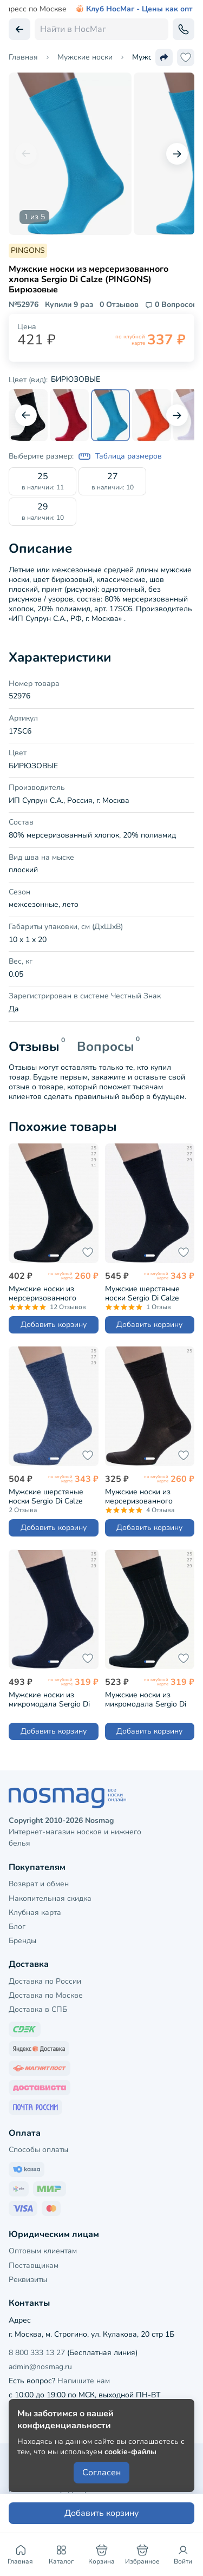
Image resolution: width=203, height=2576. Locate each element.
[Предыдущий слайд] (26, 154)
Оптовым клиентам (43, 2251)
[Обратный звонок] (183, 29)
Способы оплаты (38, 2150)
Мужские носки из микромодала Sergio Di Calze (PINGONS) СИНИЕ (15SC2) (52, 1699)
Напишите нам (83, 2381)
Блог (17, 1926)
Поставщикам (33, 2265)
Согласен (101, 2473)
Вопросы (105, 1046)
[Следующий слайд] (177, 154)
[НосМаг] (101, 1798)
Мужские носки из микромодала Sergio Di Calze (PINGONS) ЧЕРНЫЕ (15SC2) (145, 1699)
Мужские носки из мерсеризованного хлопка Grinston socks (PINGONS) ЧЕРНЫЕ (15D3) (47, 1293)
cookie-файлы (130, 2452)
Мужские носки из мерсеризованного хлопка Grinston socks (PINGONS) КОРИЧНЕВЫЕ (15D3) (143, 1496)
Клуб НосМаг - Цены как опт (134, 9)
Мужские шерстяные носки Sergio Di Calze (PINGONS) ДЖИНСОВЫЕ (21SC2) (49, 1496)
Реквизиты (28, 2279)
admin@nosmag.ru (40, 2367)
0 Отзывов (119, 305)
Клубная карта (35, 1912)
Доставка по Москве (46, 1995)
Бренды (22, 1941)
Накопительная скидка (50, 1898)
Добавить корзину (54, 1324)
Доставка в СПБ (38, 2009)
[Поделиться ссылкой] (164, 57)
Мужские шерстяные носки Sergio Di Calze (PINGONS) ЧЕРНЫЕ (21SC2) (142, 1293)
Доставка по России (45, 1981)
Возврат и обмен (39, 1884)
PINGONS (28, 250)
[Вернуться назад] (19, 29)
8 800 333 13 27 (37, 2353)
